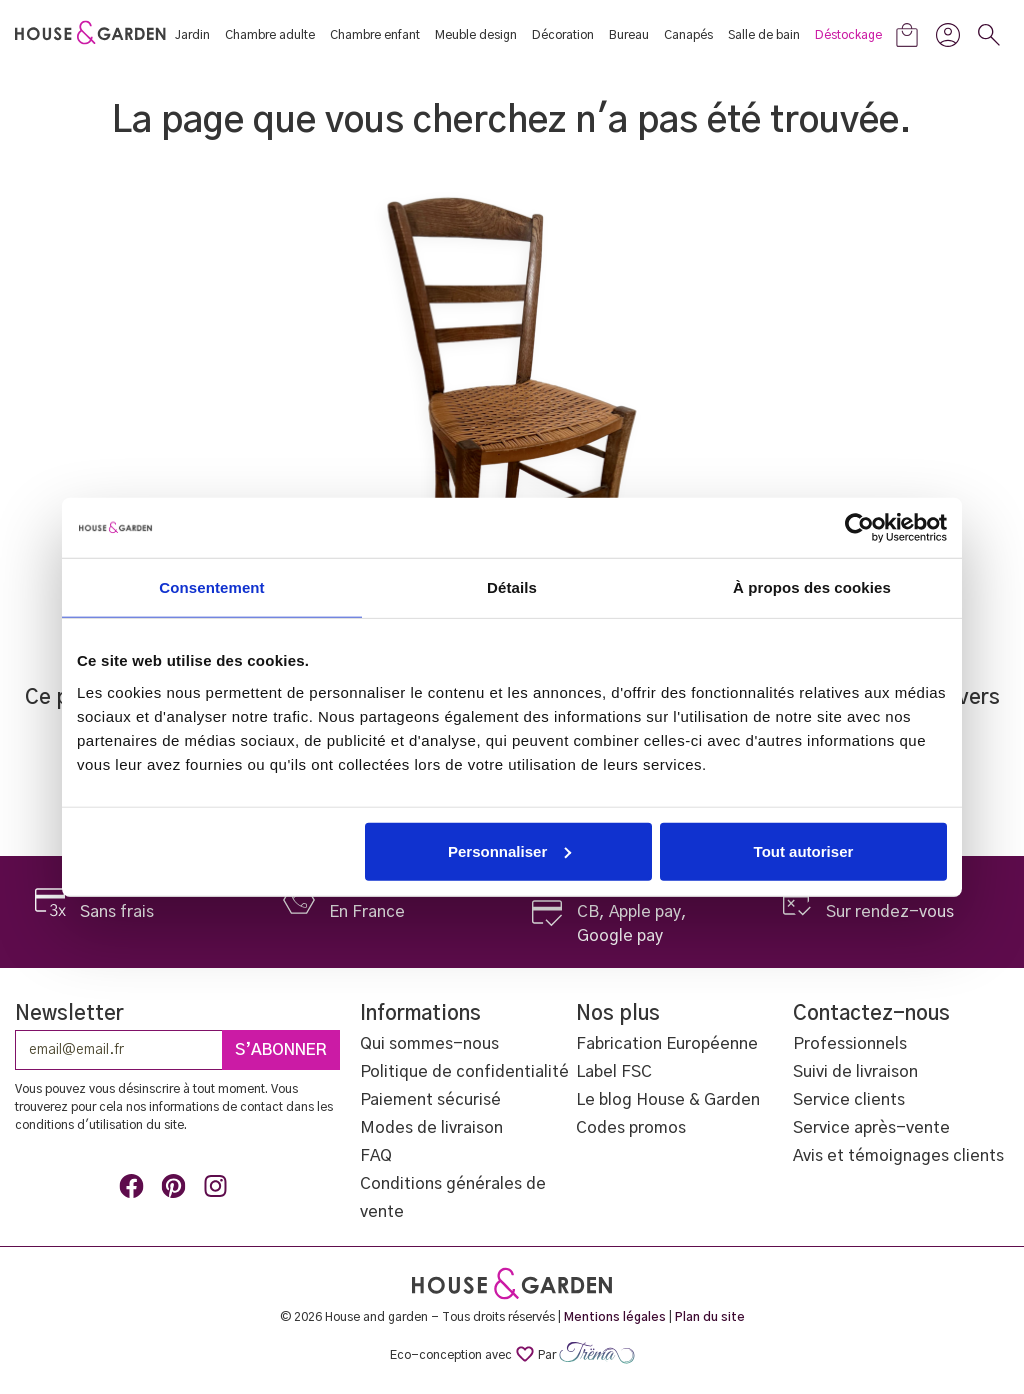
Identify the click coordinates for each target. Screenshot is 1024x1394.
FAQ (376, 1156)
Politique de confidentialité (464, 1072)
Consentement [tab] (211, 587)
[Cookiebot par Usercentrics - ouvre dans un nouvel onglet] (859, 528)
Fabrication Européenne (667, 1044)
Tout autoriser (804, 850)
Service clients (849, 1100)
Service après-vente (871, 1128)
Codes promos (631, 1128)
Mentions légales (615, 1317)
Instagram (219, 1190)
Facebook (135, 1190)
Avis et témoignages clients (898, 1156)
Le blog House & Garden (668, 1100)
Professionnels (850, 1044)
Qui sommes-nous (429, 1044)
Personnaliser (509, 850)
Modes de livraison (431, 1128)
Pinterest (177, 1190)
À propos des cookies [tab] (812, 587)
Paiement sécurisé (430, 1100)
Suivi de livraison (855, 1072)
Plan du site (710, 1317)
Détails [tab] (512, 587)
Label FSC (614, 1072)
